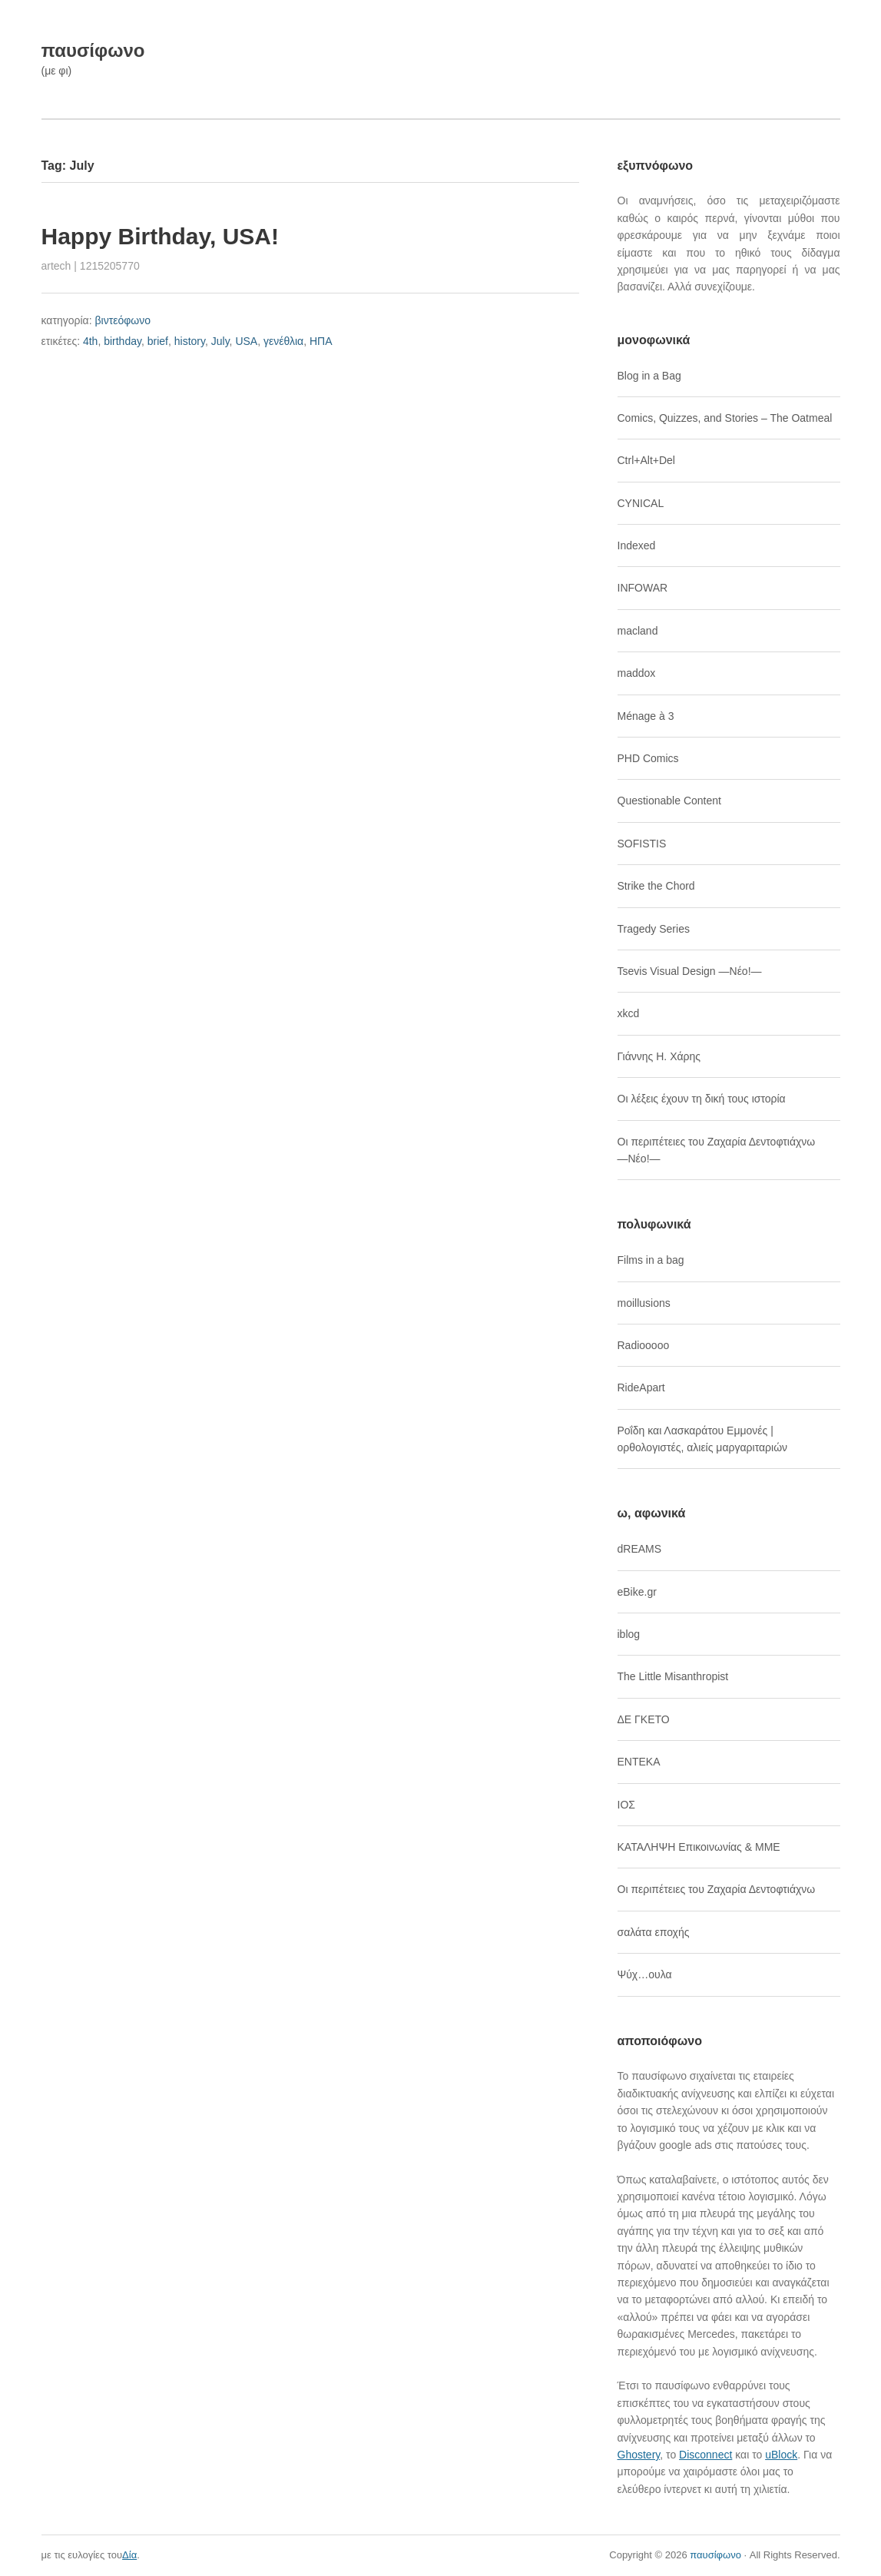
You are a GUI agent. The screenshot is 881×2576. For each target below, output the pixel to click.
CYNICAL (641, 503)
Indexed (637, 545)
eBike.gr (637, 1592)
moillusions (644, 1303)
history (189, 341)
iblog (629, 1634)
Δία (129, 2555)
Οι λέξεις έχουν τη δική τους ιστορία (702, 1098)
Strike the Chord (656, 886)
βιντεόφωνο (122, 320)
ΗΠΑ (321, 341)
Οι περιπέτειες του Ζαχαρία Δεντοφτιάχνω (717, 1889)
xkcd (629, 1013)
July (220, 341)
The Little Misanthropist (673, 1676)
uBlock (781, 2454)
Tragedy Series (654, 929)
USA (246, 341)
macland (638, 631)
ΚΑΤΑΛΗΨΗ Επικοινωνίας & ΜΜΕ (699, 1847)
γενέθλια (283, 341)
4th (90, 341)
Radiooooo (644, 1345)
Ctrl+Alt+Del (646, 460)
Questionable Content (669, 800)
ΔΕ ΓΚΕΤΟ (644, 1719)
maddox (637, 673)
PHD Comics (648, 758)
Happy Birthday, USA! (160, 236)
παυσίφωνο (93, 50)
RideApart (641, 1387)
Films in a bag (651, 1260)
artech (56, 266)
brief (157, 341)
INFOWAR (643, 588)
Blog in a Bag (649, 376)
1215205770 (110, 266)
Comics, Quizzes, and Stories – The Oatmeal (725, 418)
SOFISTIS (642, 843)
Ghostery (639, 2454)
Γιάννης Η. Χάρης (659, 1056)
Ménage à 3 (646, 716)
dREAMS (640, 1549)
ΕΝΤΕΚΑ (639, 1761)
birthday (122, 341)
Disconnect (705, 2454)
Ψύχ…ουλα (645, 1974)
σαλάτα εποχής (654, 1932)
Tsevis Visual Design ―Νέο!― (690, 971)
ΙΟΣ (626, 1805)
